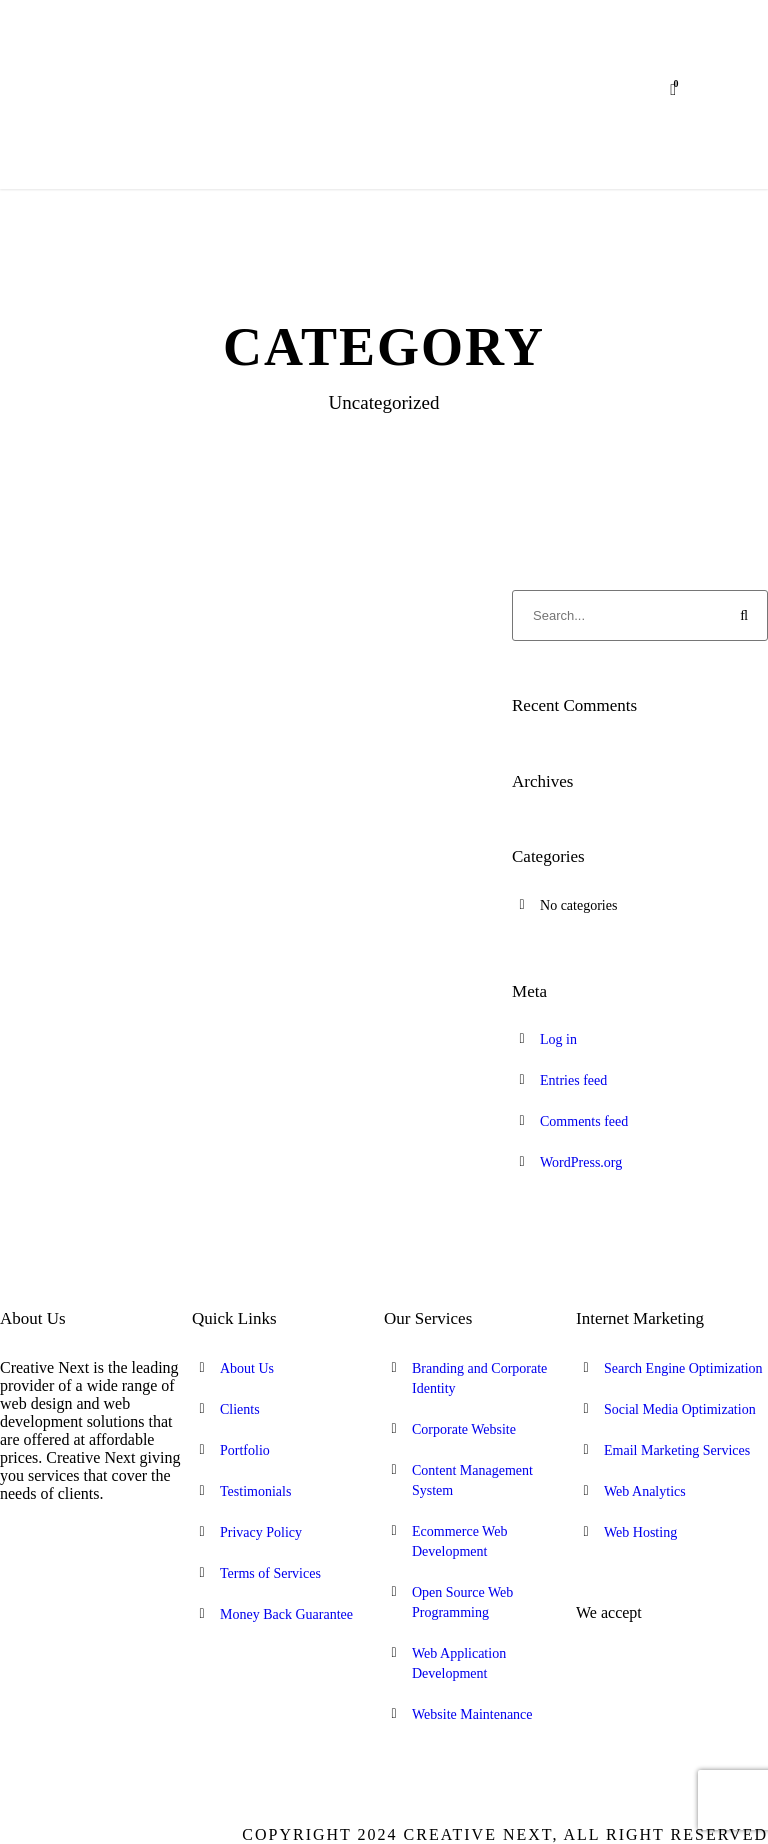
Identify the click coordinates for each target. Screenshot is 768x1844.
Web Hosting (640, 1532)
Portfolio (245, 1450)
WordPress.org (581, 1162)
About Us (247, 1368)
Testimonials (255, 1491)
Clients (240, 1409)
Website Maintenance (472, 1714)
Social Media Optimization (680, 1409)
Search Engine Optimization (683, 1368)
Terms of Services (270, 1573)
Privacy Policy (261, 1532)
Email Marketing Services (677, 1450)
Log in (558, 1039)
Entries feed (573, 1080)
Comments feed (584, 1121)
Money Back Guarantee (286, 1614)
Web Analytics (645, 1491)
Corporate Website (464, 1429)
